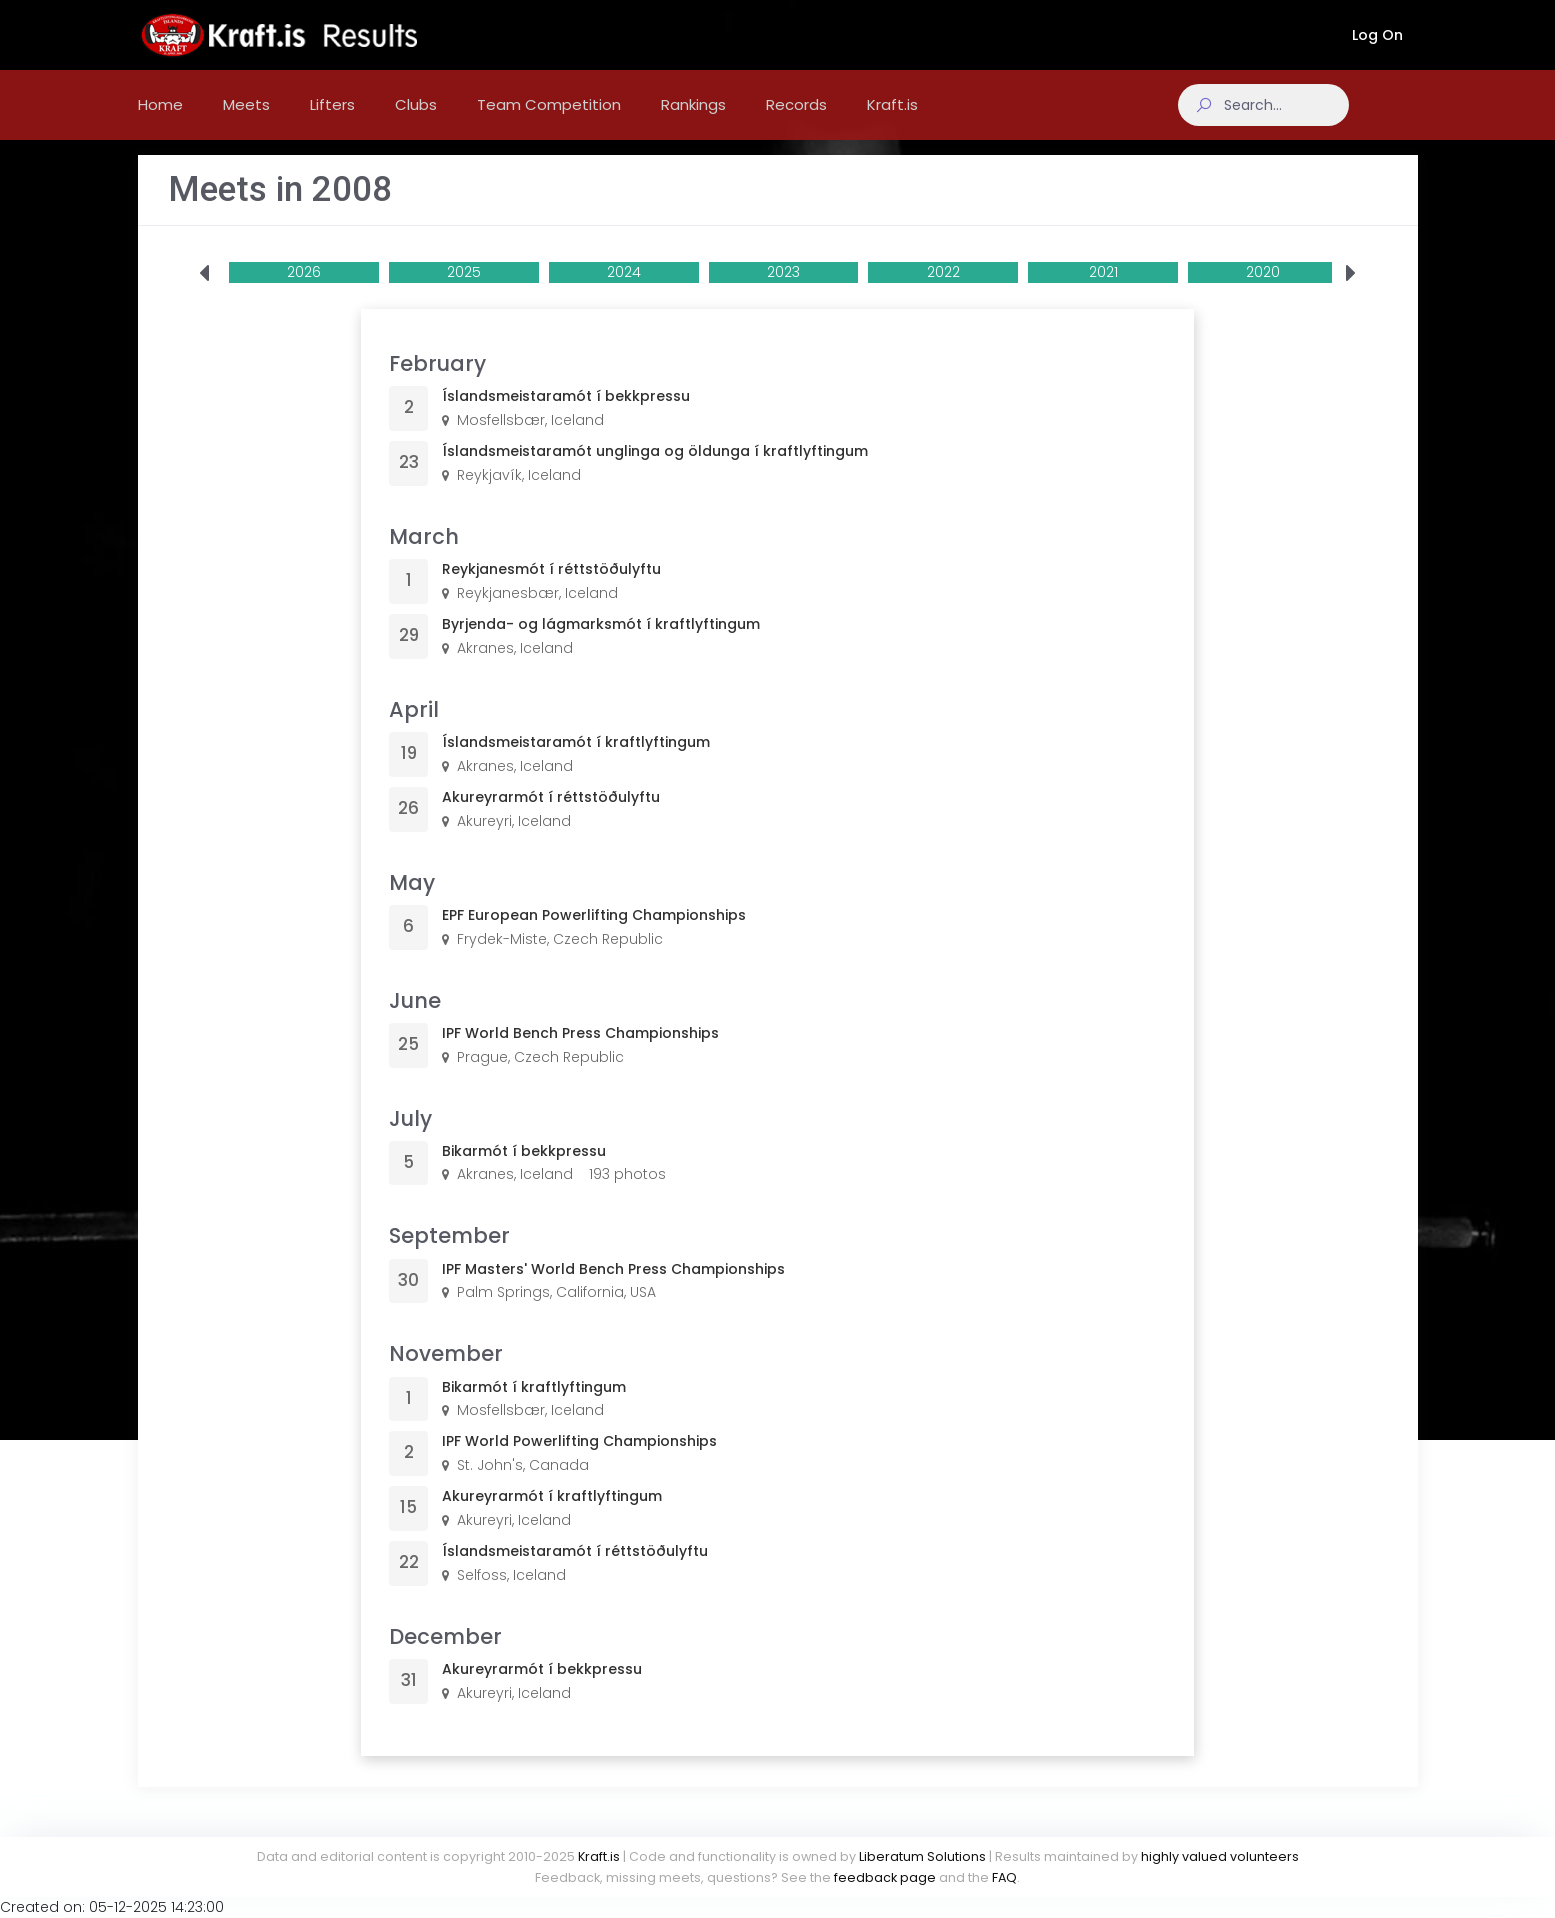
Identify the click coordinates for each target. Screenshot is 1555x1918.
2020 (1263, 292)
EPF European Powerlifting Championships (594, 935)
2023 (783, 292)
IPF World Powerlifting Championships (579, 1461)
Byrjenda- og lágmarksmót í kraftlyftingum (601, 644)
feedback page (885, 1877)
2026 (304, 292)
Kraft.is (599, 1856)
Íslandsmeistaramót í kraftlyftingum (576, 762)
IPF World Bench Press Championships (580, 1053)
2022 (943, 292)
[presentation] (204, 294)
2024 (624, 292)
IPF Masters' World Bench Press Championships (613, 1289)
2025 (464, 292)
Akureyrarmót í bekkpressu (542, 1689)
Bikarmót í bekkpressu (524, 1171)
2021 (1103, 292)
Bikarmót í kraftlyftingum (534, 1407)
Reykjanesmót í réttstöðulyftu (551, 589)
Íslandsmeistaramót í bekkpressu (566, 416)
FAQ (1004, 1877)
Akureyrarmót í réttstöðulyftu (551, 817)
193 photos (627, 1194)
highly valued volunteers (1220, 1856)
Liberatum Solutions (922, 1856)
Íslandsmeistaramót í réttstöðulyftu (575, 1571)
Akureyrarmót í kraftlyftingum (552, 1516)
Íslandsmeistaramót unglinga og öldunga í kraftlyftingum (655, 471)
